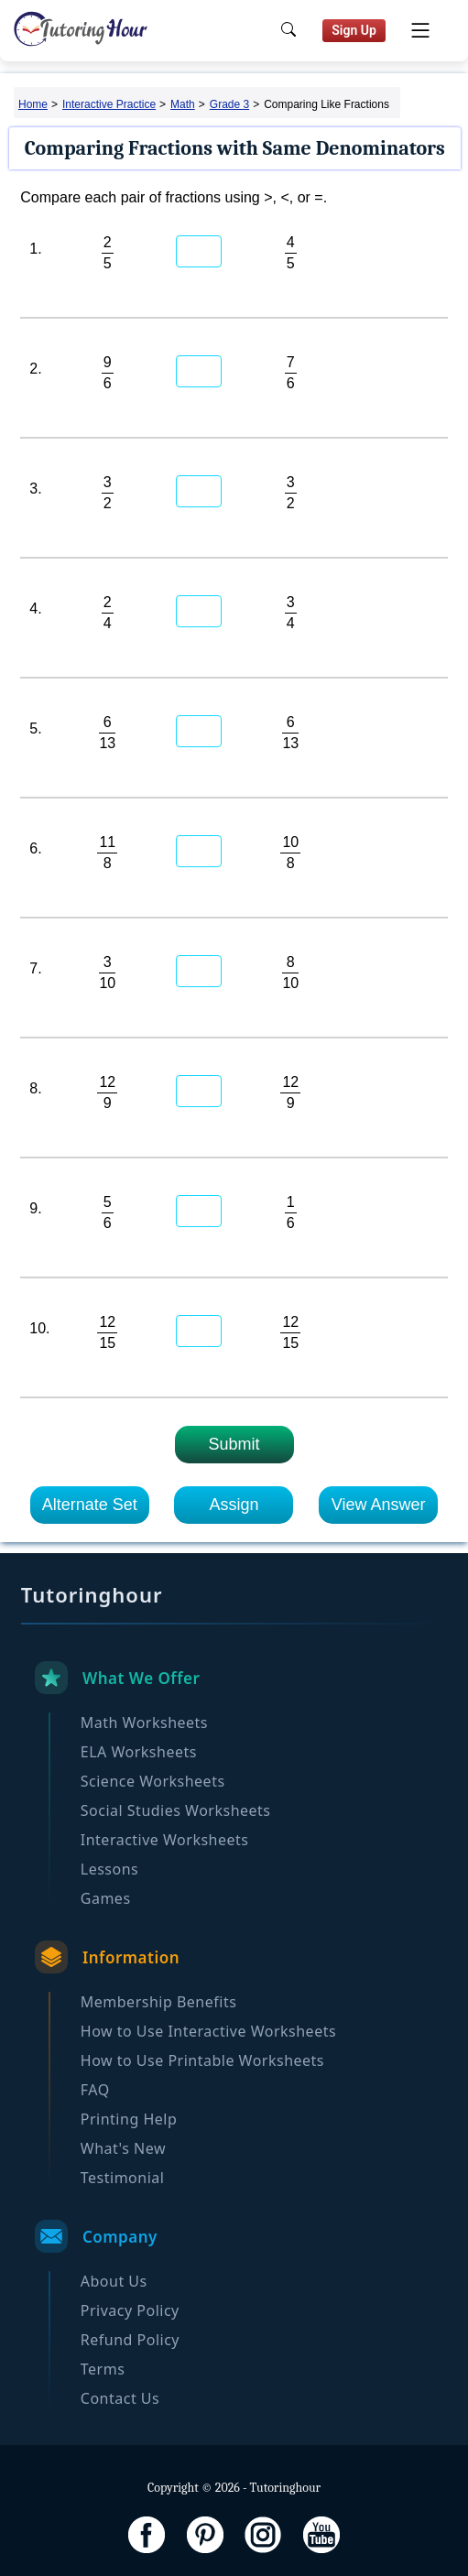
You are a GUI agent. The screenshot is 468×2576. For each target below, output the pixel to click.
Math (182, 104)
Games (106, 1898)
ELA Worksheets (139, 1752)
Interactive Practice (109, 104)
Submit (233, 1444)
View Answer (379, 1504)
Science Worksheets (153, 1781)
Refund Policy (130, 2340)
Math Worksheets (144, 1722)
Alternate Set (89, 1504)
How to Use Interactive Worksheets (208, 2031)
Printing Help (129, 2119)
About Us (114, 2281)
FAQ (95, 2090)
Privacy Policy (130, 2310)
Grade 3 (229, 104)
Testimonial (123, 2178)
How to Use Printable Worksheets (202, 2060)
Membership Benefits (159, 2002)
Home (33, 104)
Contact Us (120, 2398)
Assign (233, 1504)
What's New (123, 2148)
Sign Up (354, 30)
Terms (103, 2369)
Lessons (109, 1869)
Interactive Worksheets (165, 1840)
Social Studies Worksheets (176, 1810)
